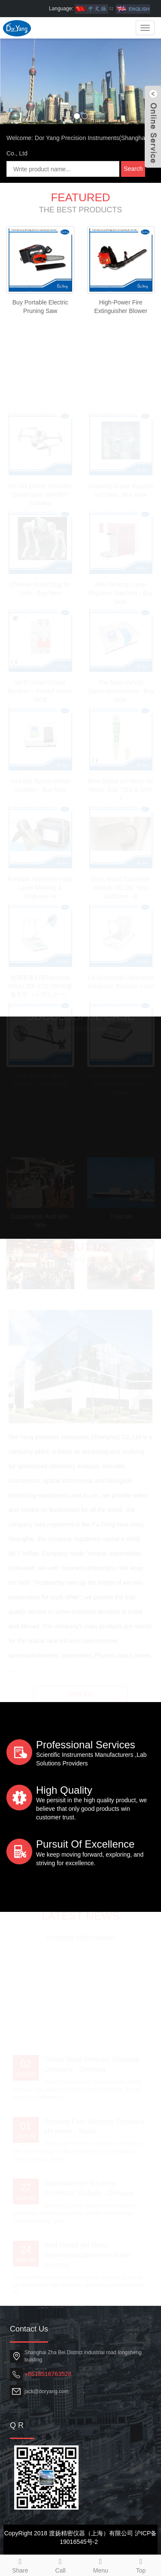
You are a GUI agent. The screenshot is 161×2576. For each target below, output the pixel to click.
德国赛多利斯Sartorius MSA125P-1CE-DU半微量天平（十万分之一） (40, 984)
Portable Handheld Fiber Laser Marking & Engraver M (40, 885)
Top (141, 2564)
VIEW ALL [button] (80, 1693)
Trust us (120, 1213)
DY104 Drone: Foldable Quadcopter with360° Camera (40, 492)
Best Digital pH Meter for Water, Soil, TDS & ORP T (121, 787)
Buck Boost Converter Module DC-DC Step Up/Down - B (120, 885)
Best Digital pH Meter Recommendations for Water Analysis (87, 2252)
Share (20, 2564)
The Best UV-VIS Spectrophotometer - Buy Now (120, 689)
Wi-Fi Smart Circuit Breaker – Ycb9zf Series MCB (40, 689)
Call (60, 2564)
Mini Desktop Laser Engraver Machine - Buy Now (120, 590)
